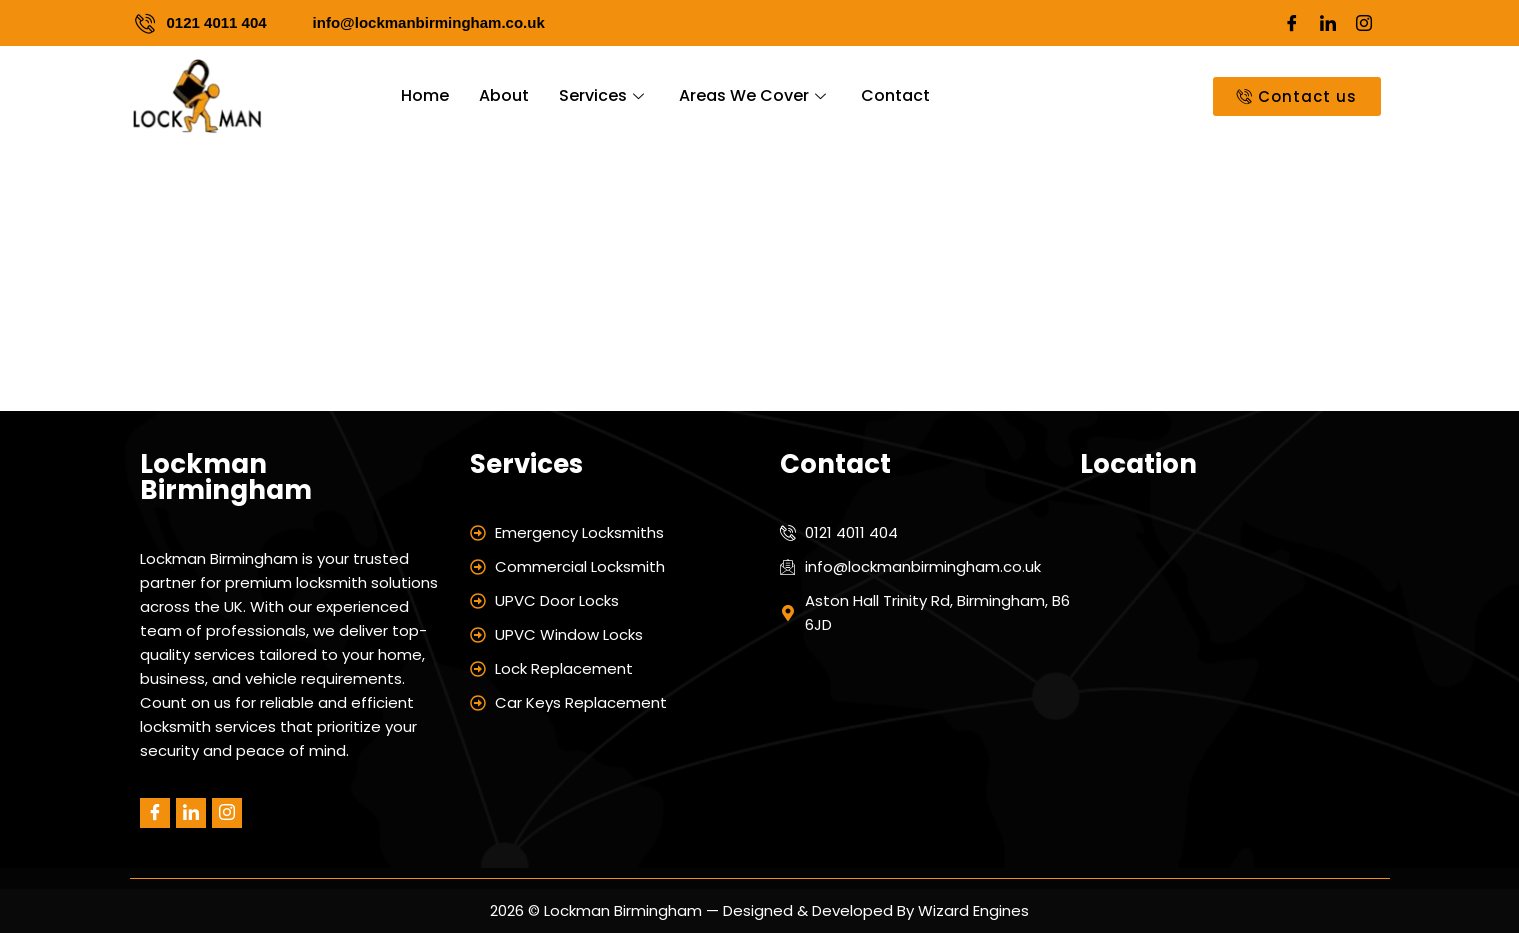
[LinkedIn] (1328, 23)
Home (425, 95)
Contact (895, 95)
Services (604, 95)
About (504, 95)
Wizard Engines (971, 910)
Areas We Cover (755, 95)
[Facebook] (1292, 23)
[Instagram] (1364, 23)
